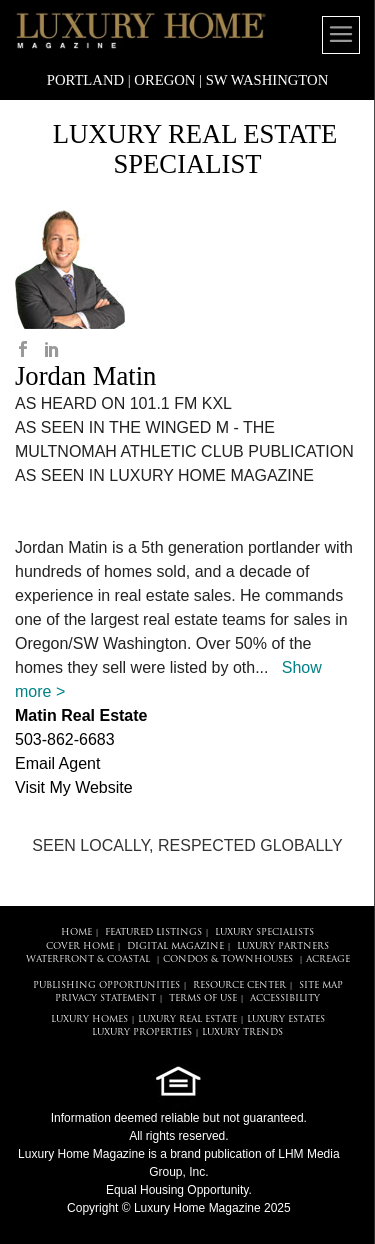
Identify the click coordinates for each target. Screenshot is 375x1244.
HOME (76, 932)
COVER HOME (80, 946)
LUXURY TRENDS (242, 1032)
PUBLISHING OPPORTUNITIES (106, 985)
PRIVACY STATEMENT (105, 998)
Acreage (328, 959)
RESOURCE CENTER (239, 985)
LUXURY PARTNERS (283, 946)
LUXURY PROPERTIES (142, 1032)
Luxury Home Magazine (81, 1154)
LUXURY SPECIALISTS (264, 932)
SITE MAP (321, 985)
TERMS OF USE (203, 998)
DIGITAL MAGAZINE (175, 946)
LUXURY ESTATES (286, 1019)
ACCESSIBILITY (285, 998)
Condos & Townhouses (228, 959)
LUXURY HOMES (89, 1019)
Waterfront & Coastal (88, 959)
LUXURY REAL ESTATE (187, 1019)
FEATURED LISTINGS (153, 932)
